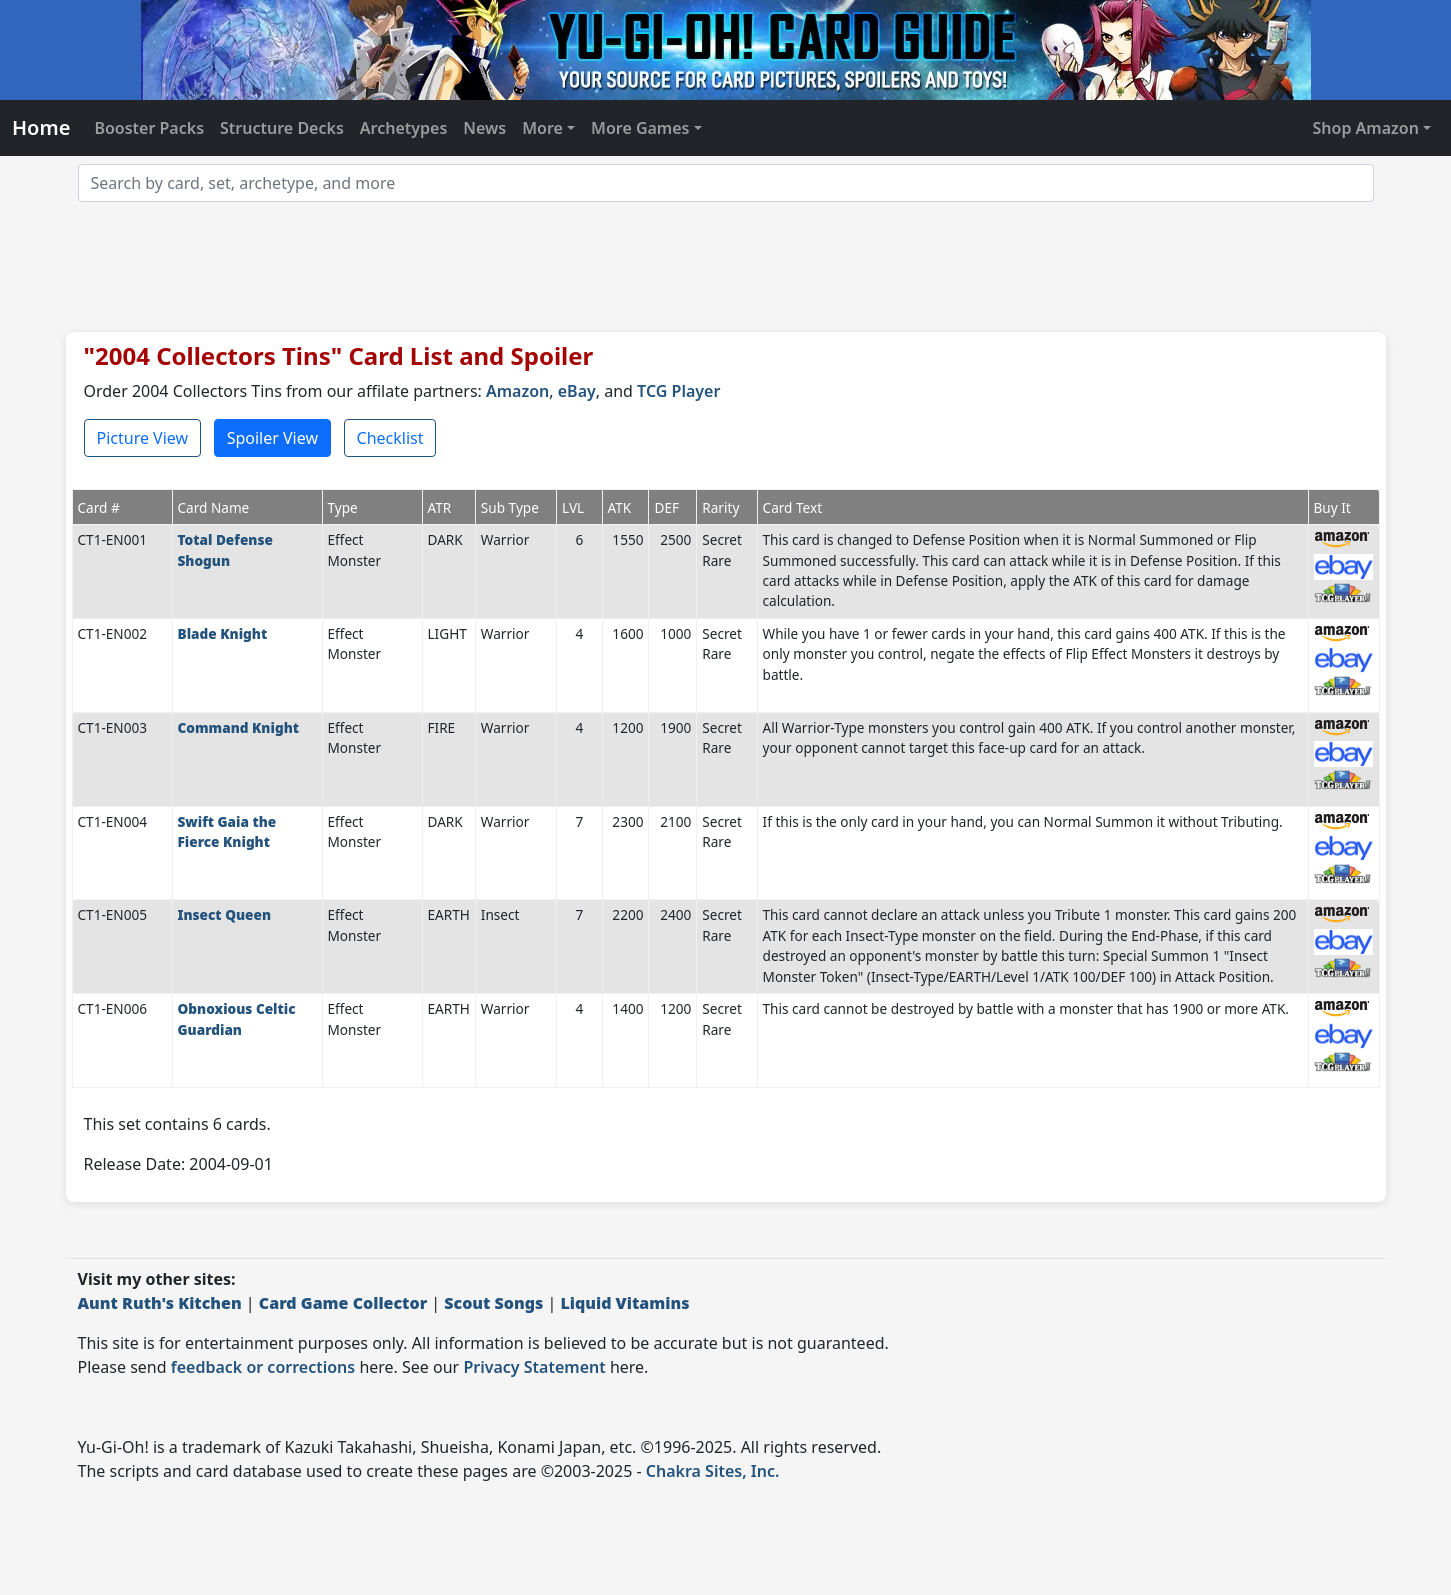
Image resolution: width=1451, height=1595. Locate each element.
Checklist (390, 438)
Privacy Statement (534, 1367)
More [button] (542, 128)
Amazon (517, 391)
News (484, 128)
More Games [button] (640, 128)
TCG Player (678, 391)
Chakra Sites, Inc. (713, 1471)
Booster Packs (149, 128)
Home (41, 127)
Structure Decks (282, 128)
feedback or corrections (263, 1367)
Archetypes (404, 128)
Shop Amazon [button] (1366, 128)
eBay (577, 391)
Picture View (143, 438)
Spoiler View (272, 438)
